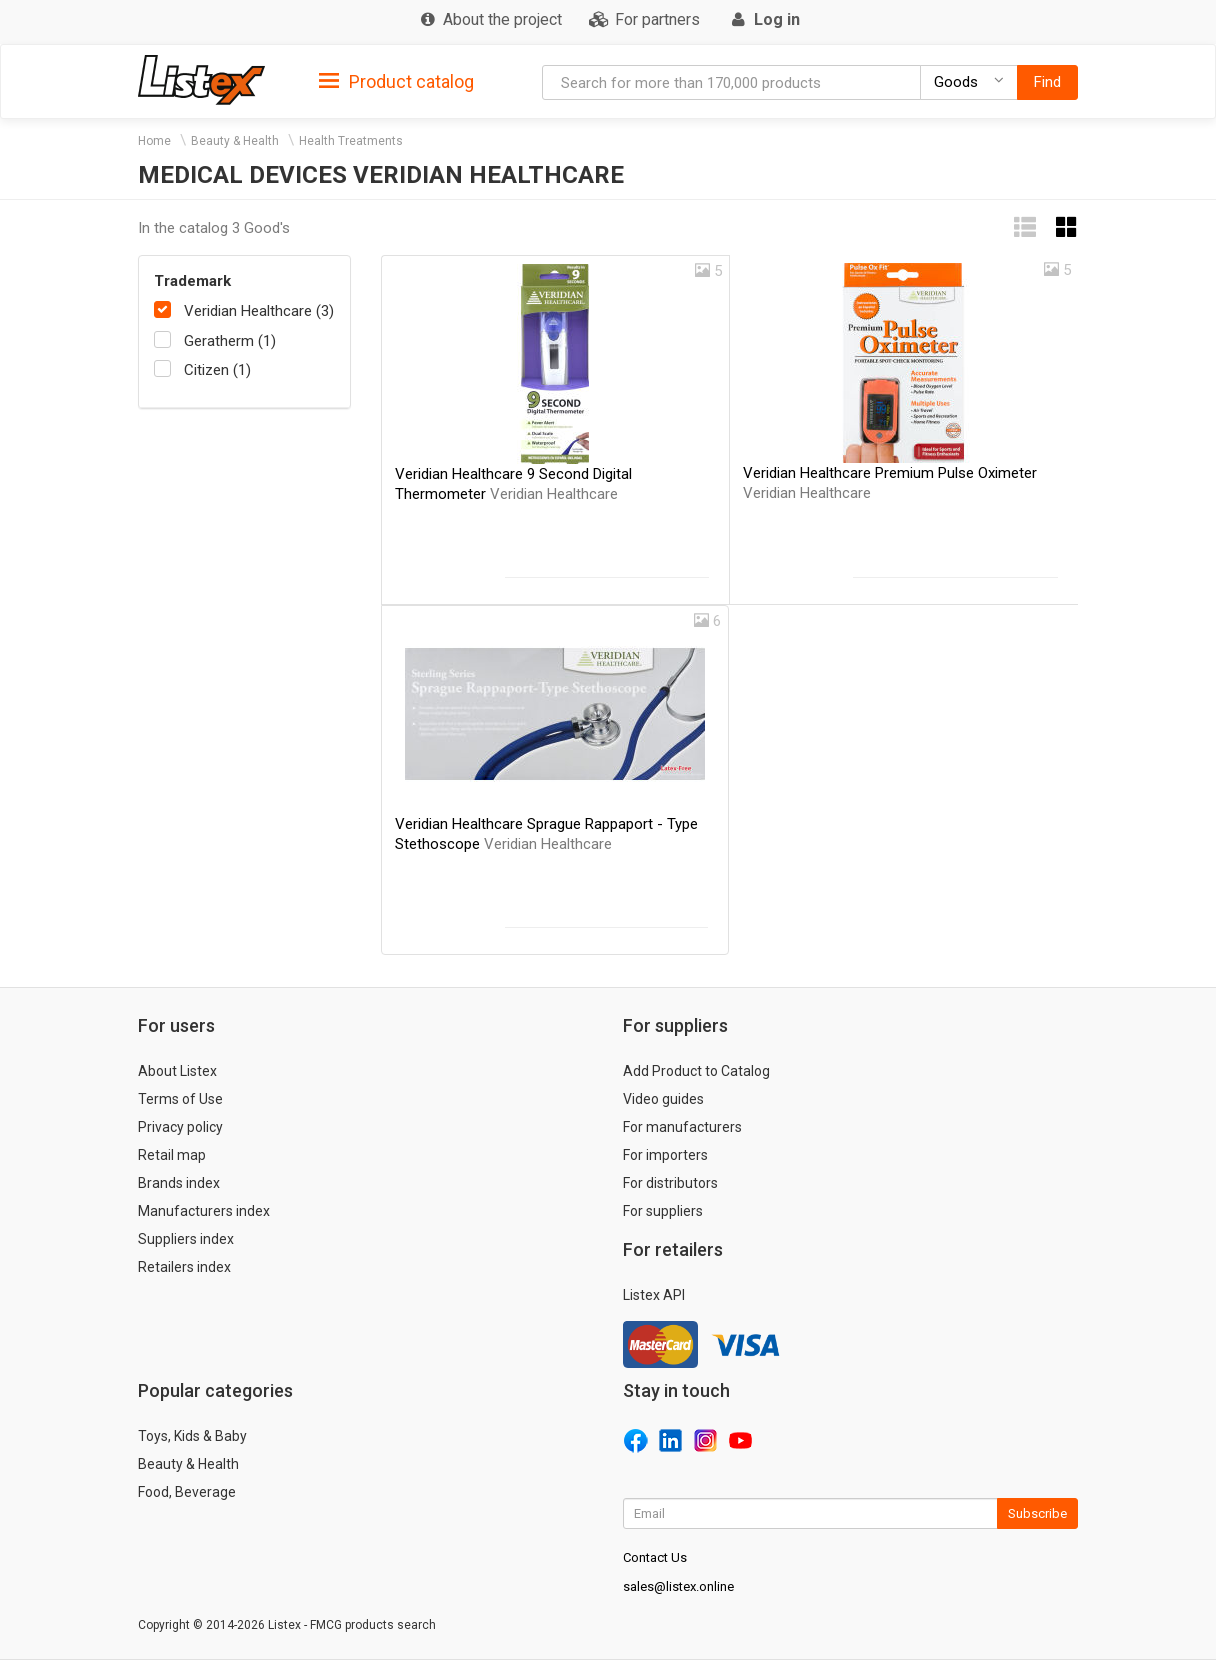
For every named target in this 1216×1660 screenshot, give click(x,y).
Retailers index (184, 1267)
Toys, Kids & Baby (192, 1436)
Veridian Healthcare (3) (259, 311)
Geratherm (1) (230, 341)
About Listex (177, 1071)
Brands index (179, 1183)
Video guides (663, 1099)
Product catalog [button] (396, 82)
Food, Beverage (187, 1492)
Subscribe (1037, 1513)
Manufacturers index (204, 1211)
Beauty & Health (235, 141)
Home (154, 141)
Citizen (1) (217, 370)
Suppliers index (186, 1239)
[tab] (396, 80)
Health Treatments (351, 141)
